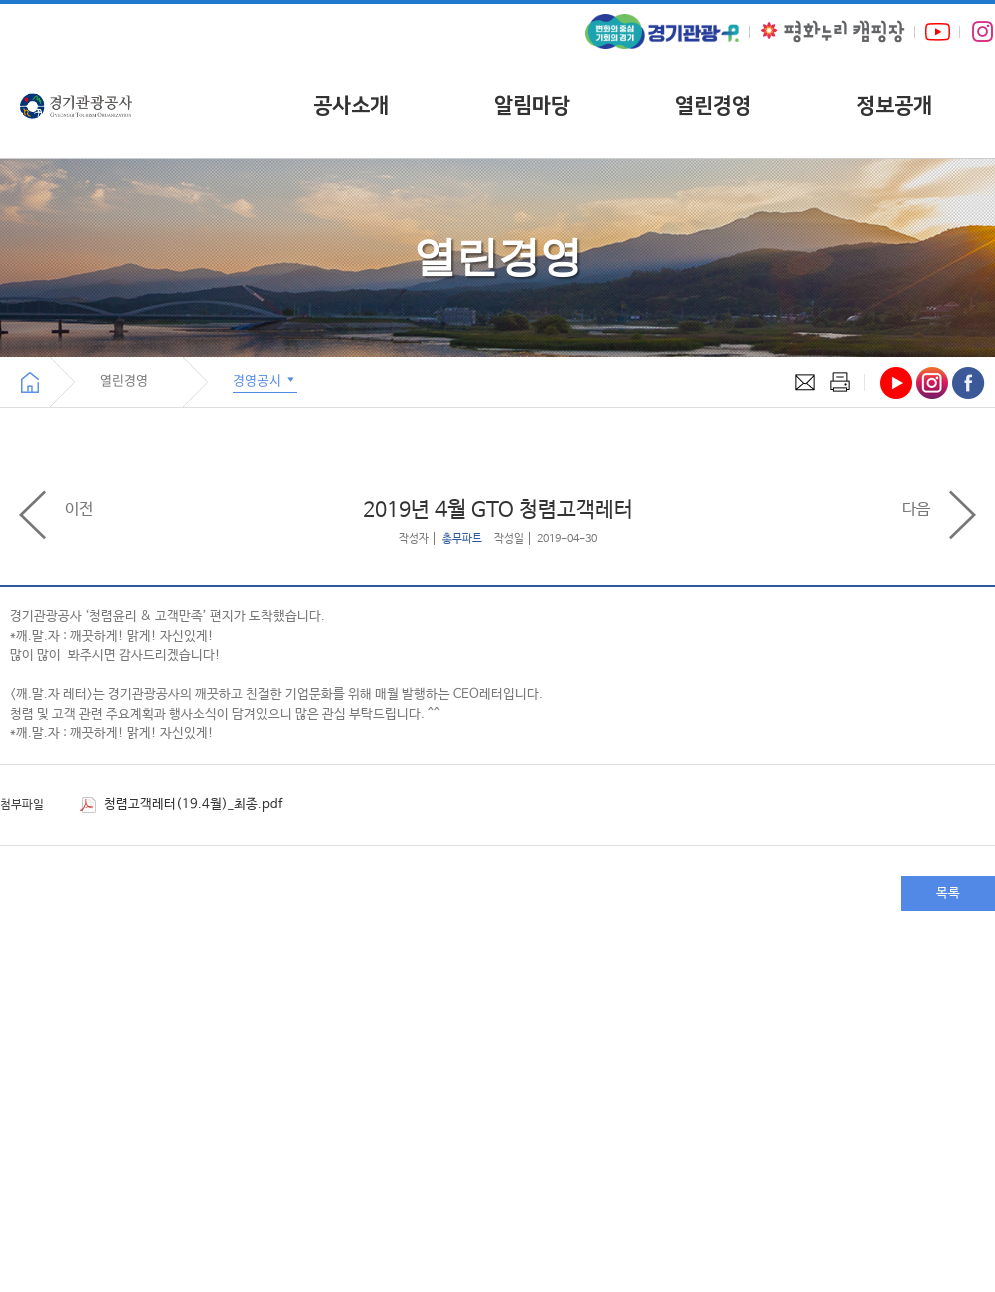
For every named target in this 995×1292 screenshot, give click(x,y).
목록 (948, 893)
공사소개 (351, 105)
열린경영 (713, 105)
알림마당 (532, 105)
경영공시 (265, 379)
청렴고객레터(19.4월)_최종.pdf (181, 804)
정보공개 (894, 105)
